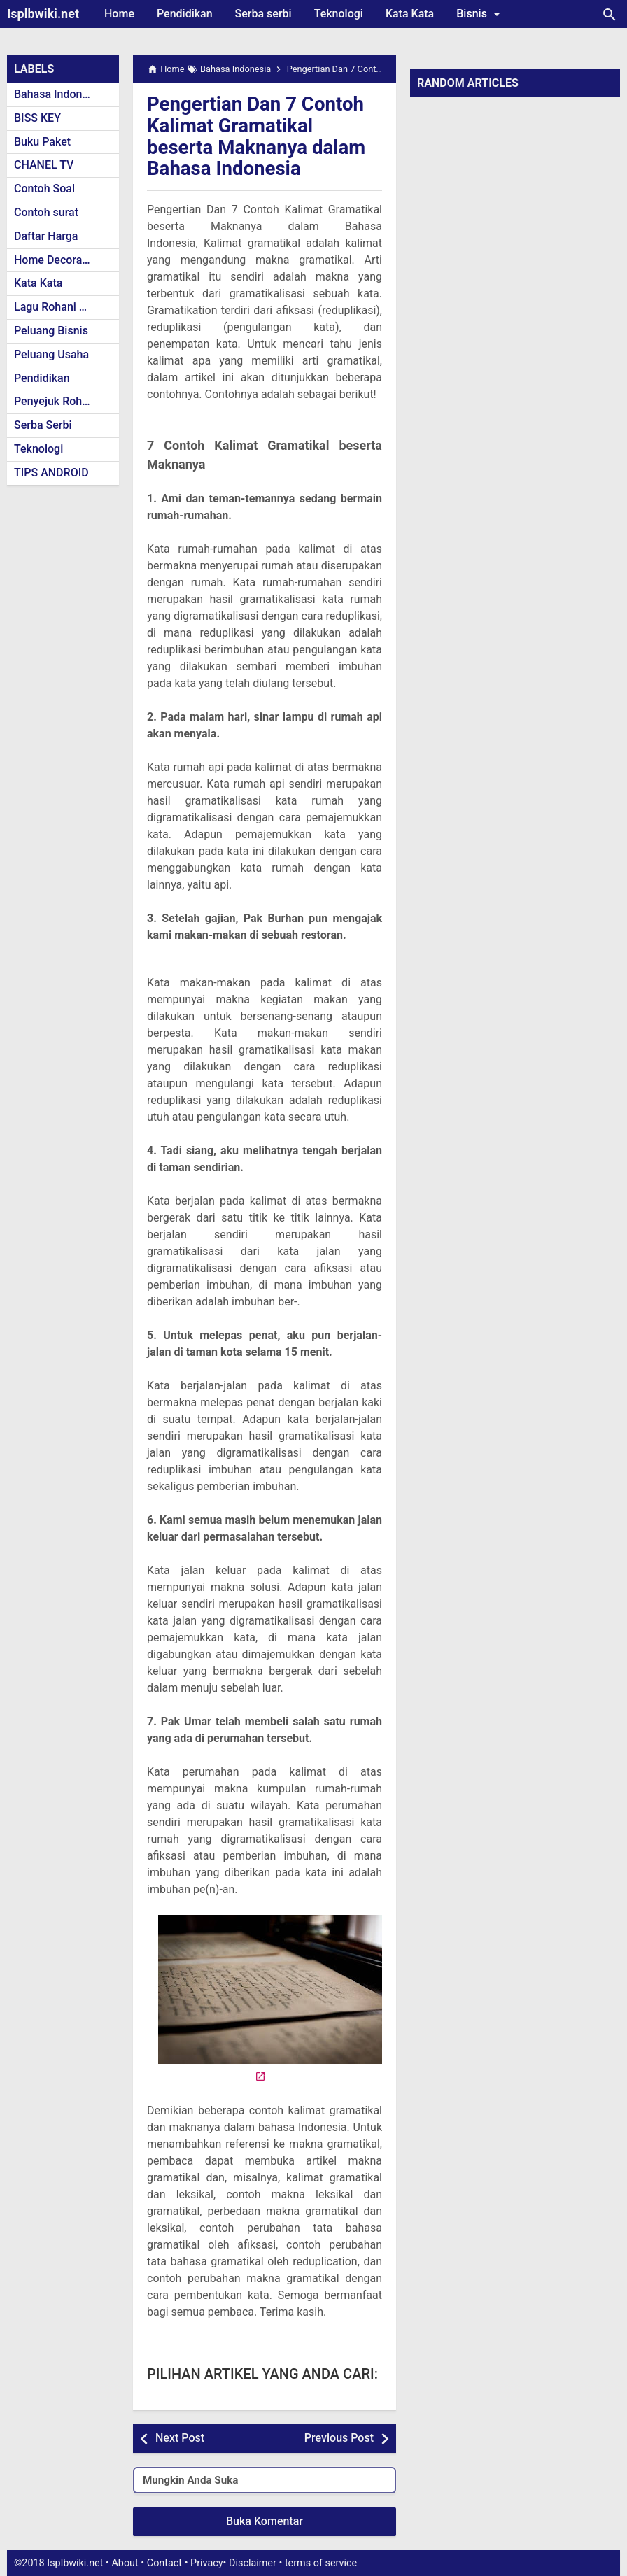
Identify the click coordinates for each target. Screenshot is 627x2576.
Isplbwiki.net (43, 13)
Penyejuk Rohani (55, 401)
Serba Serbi (43, 425)
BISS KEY (37, 118)
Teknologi (338, 13)
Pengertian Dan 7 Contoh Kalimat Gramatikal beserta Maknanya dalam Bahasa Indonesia (258, 136)
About (124, 2563)
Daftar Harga (46, 236)
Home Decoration (57, 260)
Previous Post (339, 2437)
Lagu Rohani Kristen (64, 306)
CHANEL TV (43, 164)
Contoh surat (46, 212)
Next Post (179, 2437)
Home (119, 13)
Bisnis (480, 14)
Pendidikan (185, 13)
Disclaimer (252, 2563)
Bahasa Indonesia (58, 94)
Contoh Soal (44, 188)
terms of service (321, 2563)
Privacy (206, 2563)
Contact (164, 2563)
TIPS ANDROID (51, 472)
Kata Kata (410, 13)
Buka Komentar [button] (264, 2521)
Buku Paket (42, 141)
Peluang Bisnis (51, 330)
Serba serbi (263, 13)
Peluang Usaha (51, 354)
